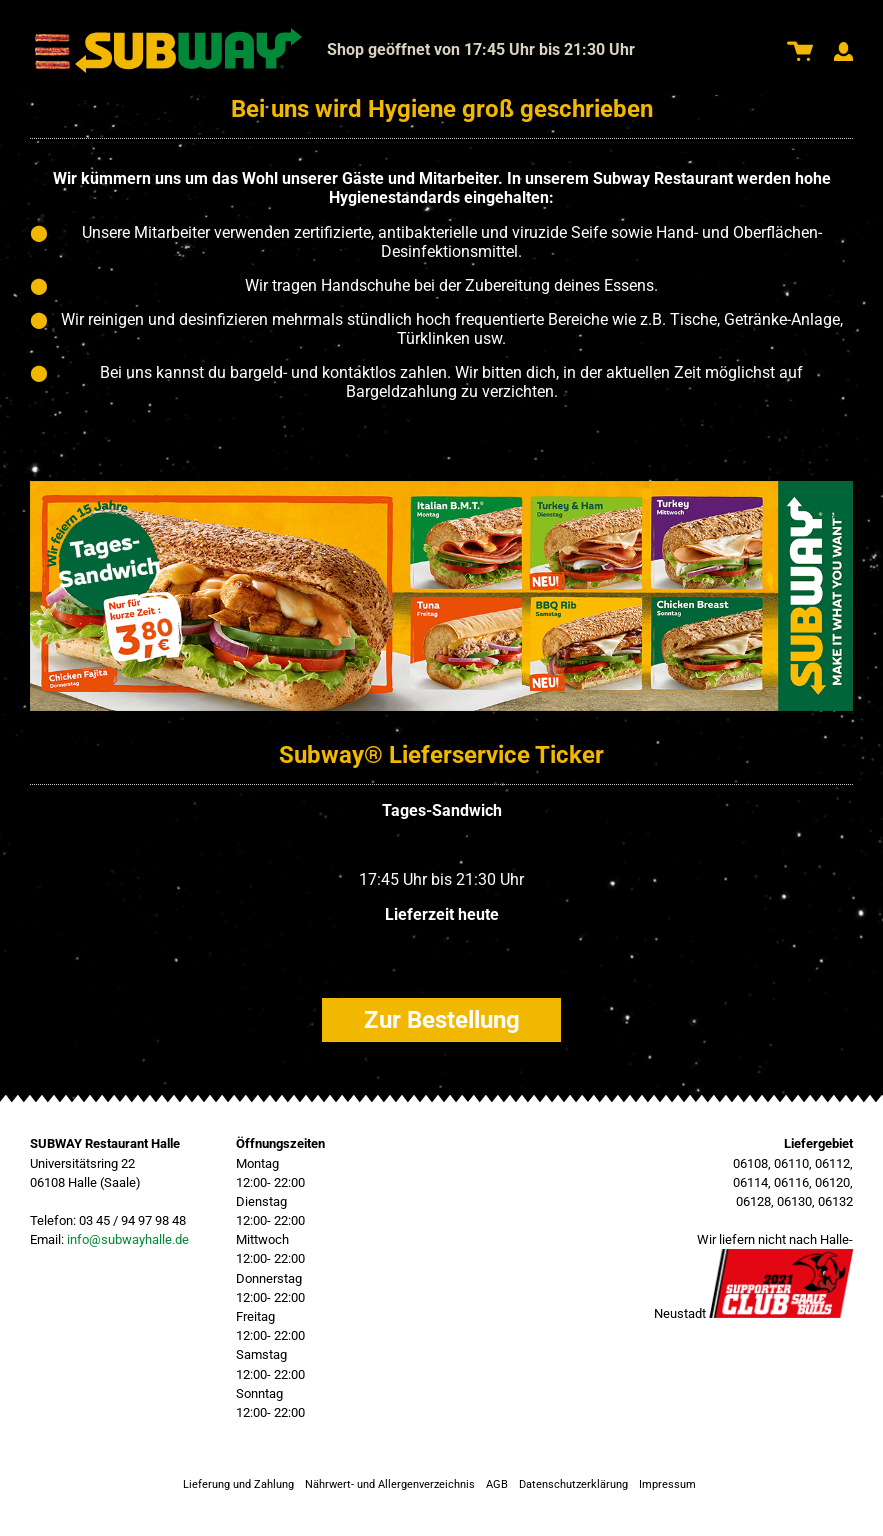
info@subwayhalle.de (128, 1239)
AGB (497, 1484)
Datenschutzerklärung (573, 1484)
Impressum (667, 1484)
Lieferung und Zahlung (238, 1484)
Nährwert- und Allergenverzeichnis (390, 1484)
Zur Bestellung (442, 1020)
